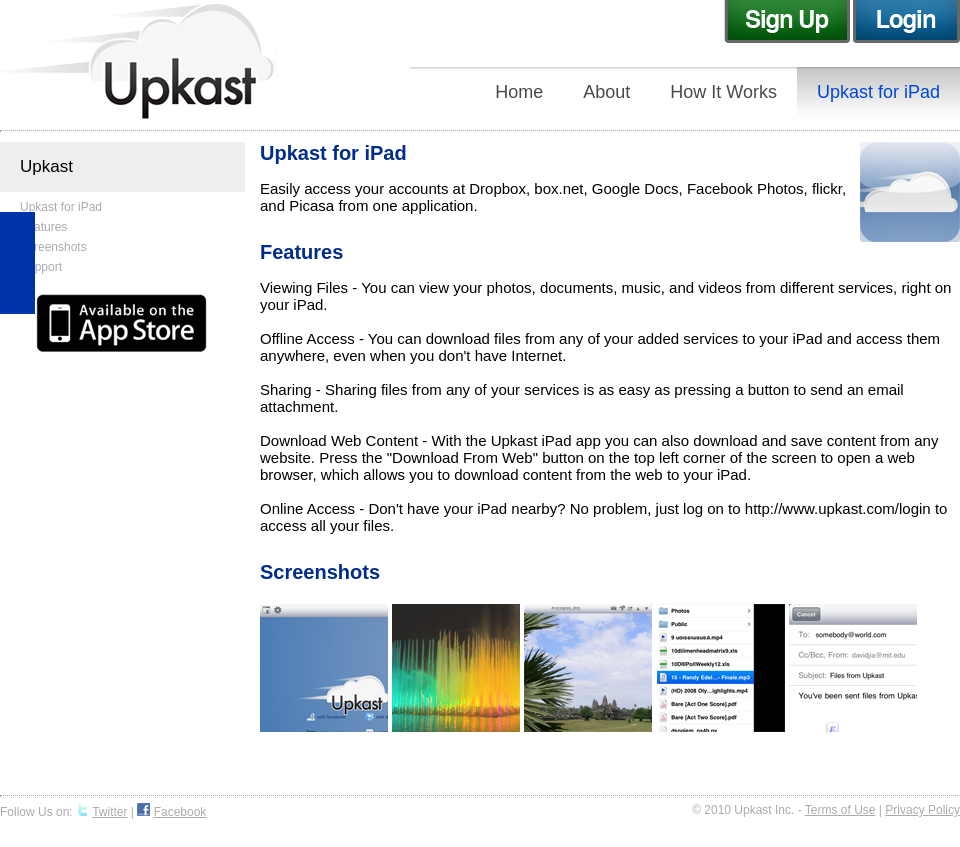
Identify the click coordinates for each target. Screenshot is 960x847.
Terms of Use (840, 810)
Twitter (109, 812)
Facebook (180, 812)
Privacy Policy (922, 810)
